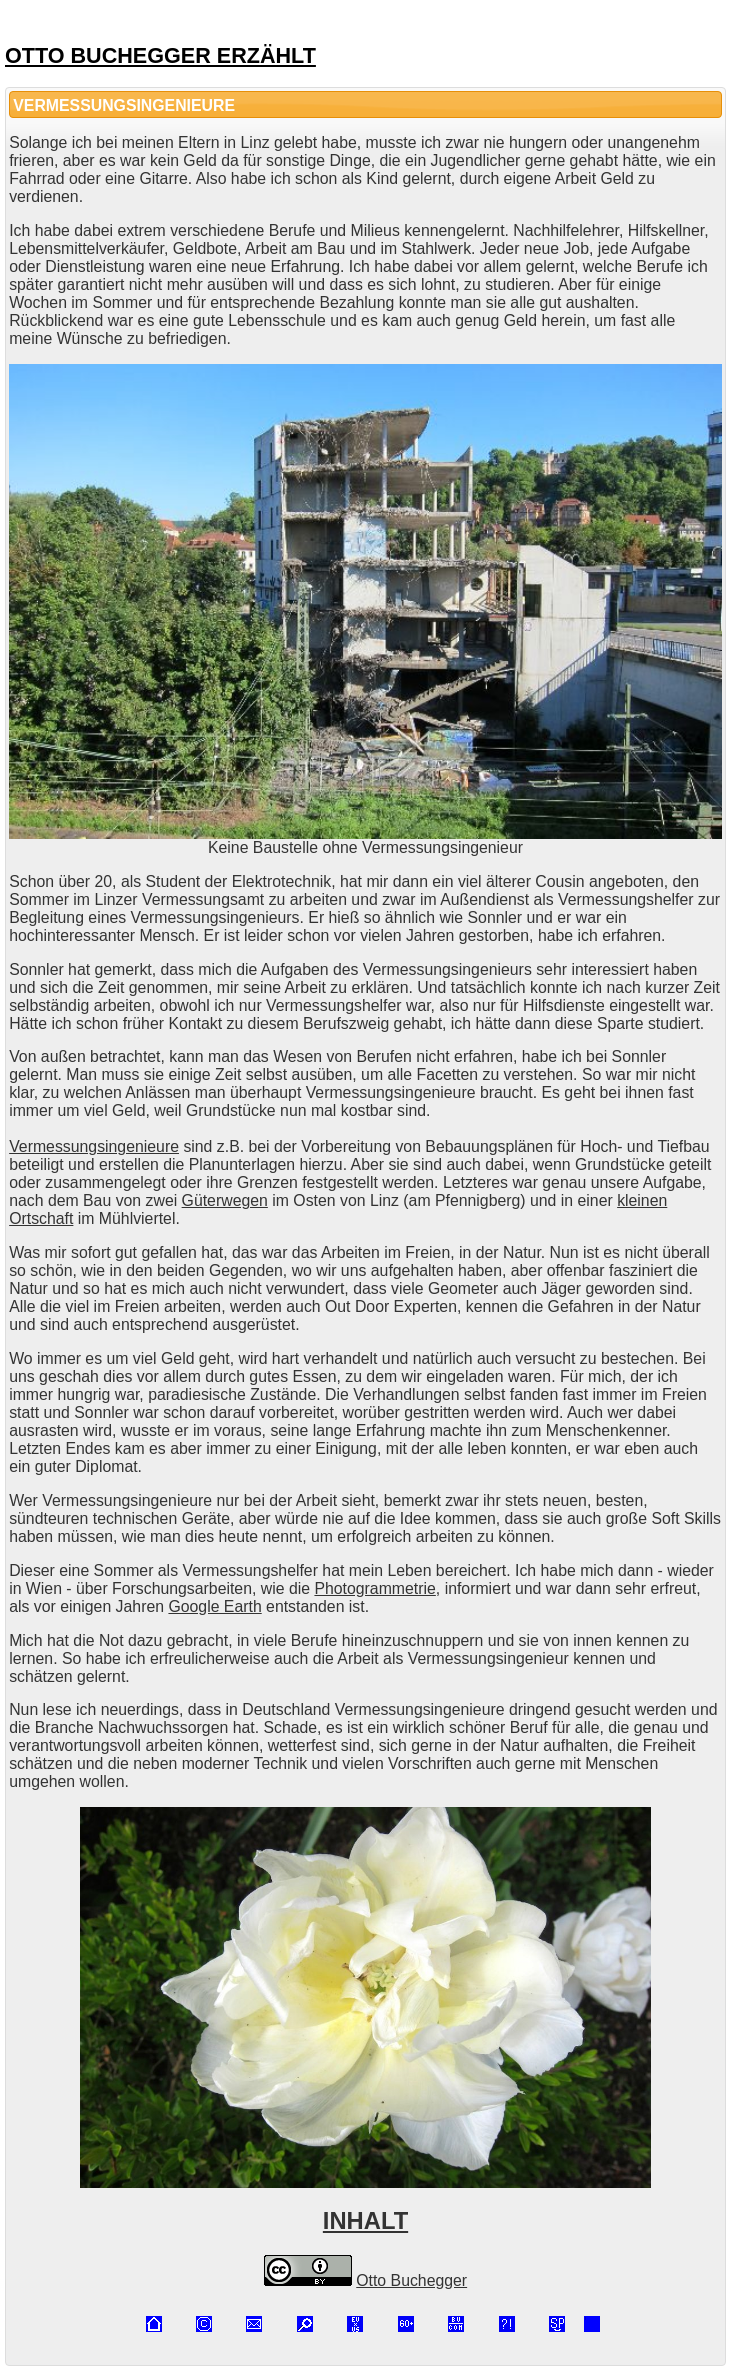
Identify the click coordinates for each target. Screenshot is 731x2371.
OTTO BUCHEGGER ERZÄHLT (160, 55)
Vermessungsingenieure (94, 1146)
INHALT (365, 2220)
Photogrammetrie (374, 1588)
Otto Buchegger (411, 2280)
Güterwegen (225, 1200)
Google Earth (214, 1606)
